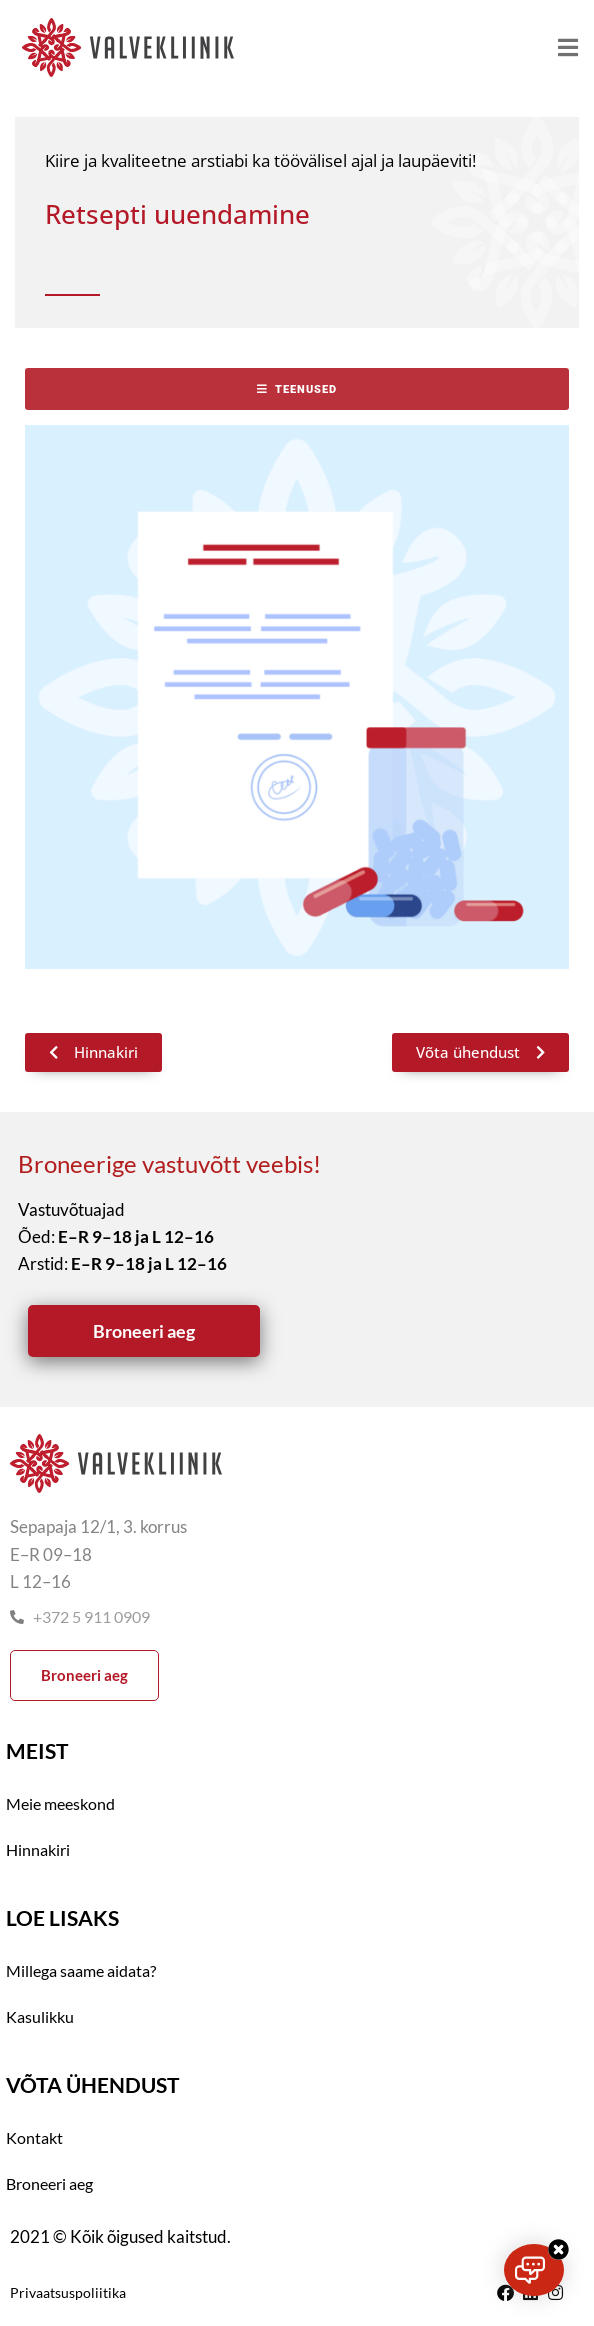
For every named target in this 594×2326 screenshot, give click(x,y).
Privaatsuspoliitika (68, 2292)
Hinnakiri (38, 1849)
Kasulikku (40, 2016)
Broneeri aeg (49, 2183)
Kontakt (34, 2137)
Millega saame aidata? (81, 1970)
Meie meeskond (60, 1803)
